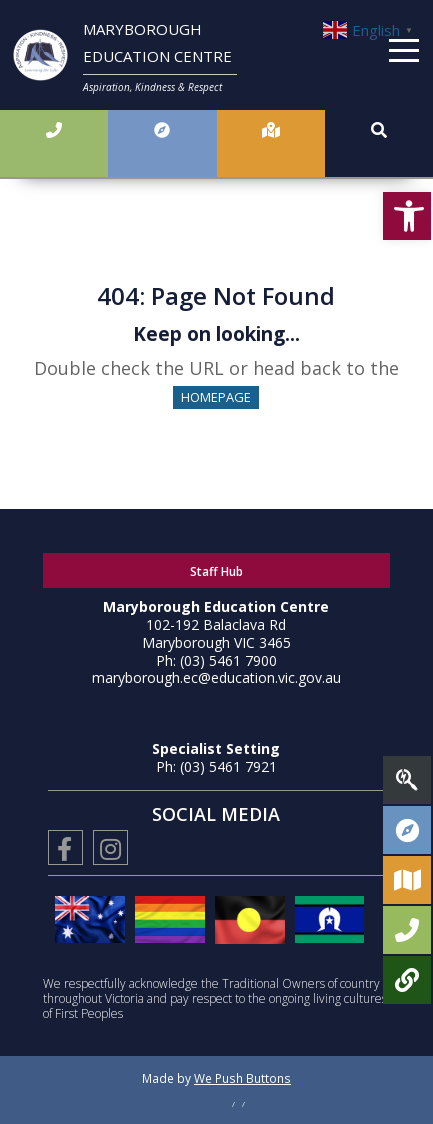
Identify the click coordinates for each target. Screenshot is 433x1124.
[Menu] (404, 54)
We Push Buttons (242, 1078)
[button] (407, 216)
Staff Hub (216, 571)
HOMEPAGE (216, 397)
